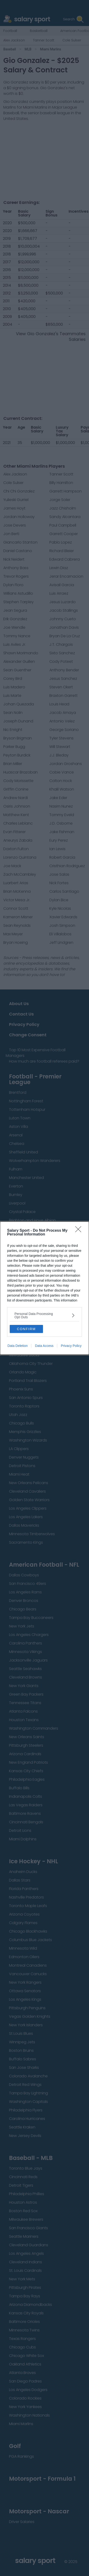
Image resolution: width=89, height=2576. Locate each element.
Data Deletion (18, 1346)
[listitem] (44, 1315)
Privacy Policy (71, 1346)
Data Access (44, 1346)
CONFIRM (26, 1329)
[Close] (79, 1230)
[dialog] (44, 1288)
